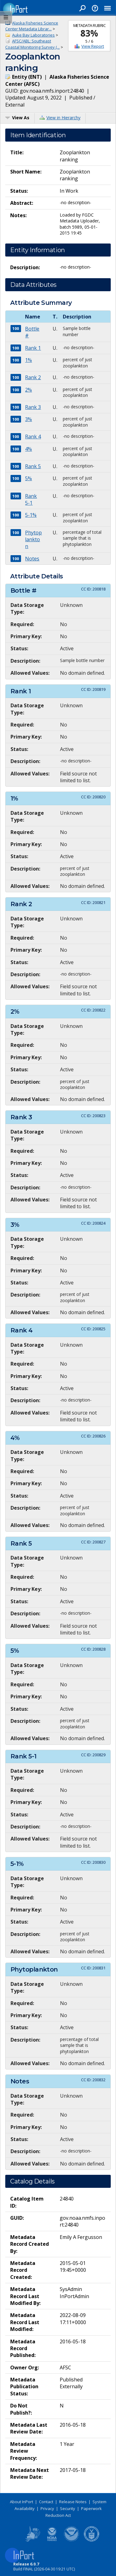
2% (28, 389)
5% (28, 478)
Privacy (47, 2508)
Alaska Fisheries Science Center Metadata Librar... (31, 26)
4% (28, 448)
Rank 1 (33, 347)
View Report (92, 46)
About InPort (21, 2501)
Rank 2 (33, 377)
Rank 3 (33, 407)
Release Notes (73, 2501)
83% (89, 33)
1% (28, 360)
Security (67, 2508)
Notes (32, 558)
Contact (46, 2501)
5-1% (31, 514)
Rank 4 (33, 436)
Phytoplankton (33, 539)
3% (28, 419)
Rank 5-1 (31, 499)
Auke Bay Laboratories (33, 35)
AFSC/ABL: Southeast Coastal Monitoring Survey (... (32, 44)
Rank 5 (33, 466)
